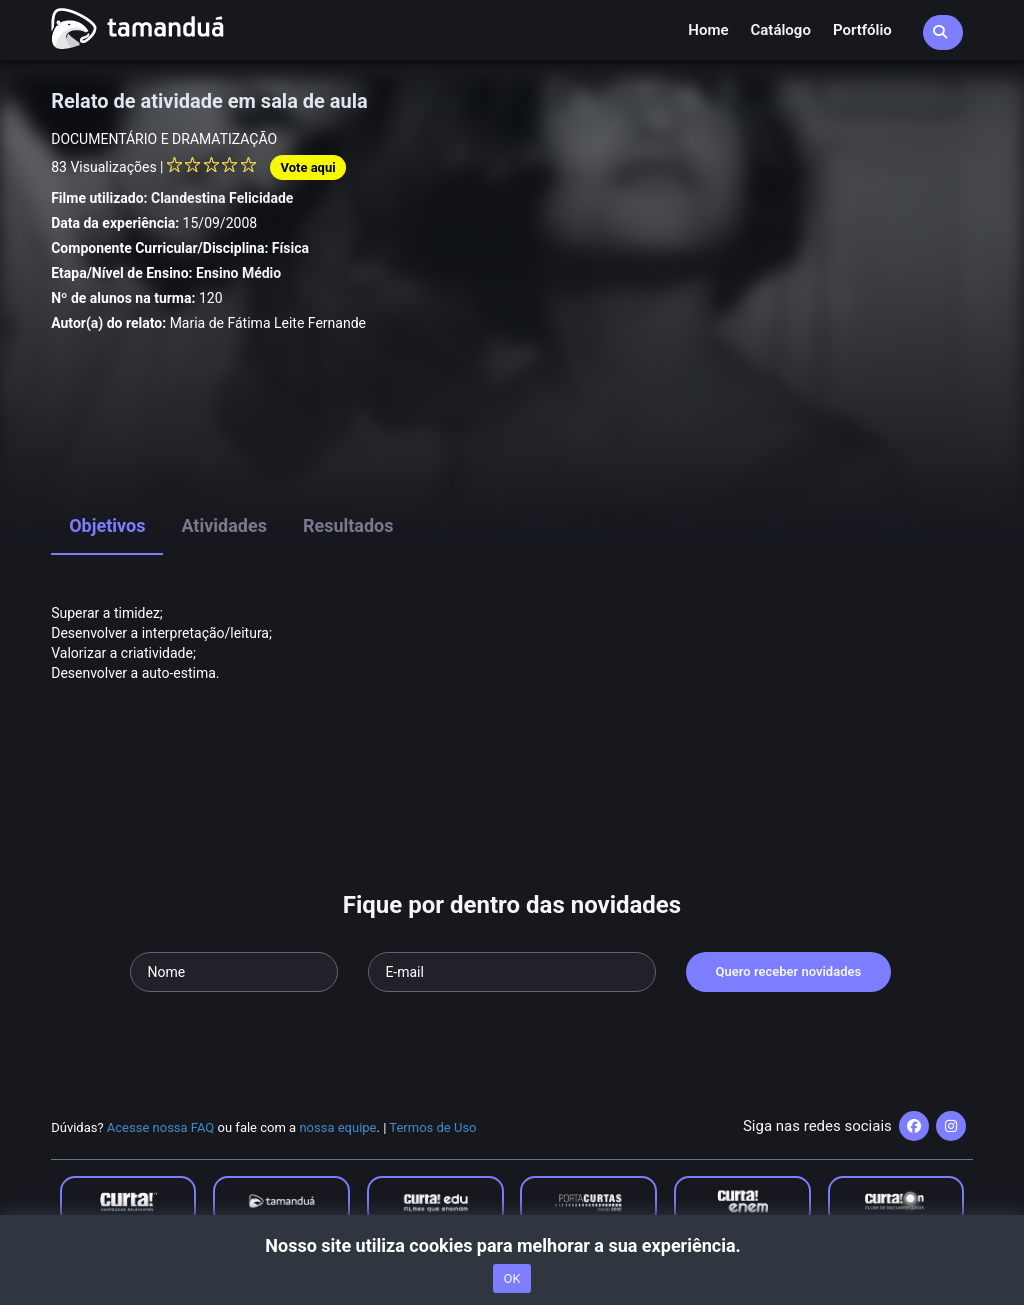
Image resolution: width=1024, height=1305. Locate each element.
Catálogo (781, 30)
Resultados (348, 525)
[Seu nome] (234, 972)
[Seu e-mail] (511, 972)
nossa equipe (337, 1127)
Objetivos (107, 525)
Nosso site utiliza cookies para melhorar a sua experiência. (511, 1245)
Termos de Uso (432, 1127)
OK (511, 1278)
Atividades (224, 525)
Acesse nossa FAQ (161, 1127)
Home (708, 30)
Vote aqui (307, 167)
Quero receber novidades (789, 971)
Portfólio (862, 30)
